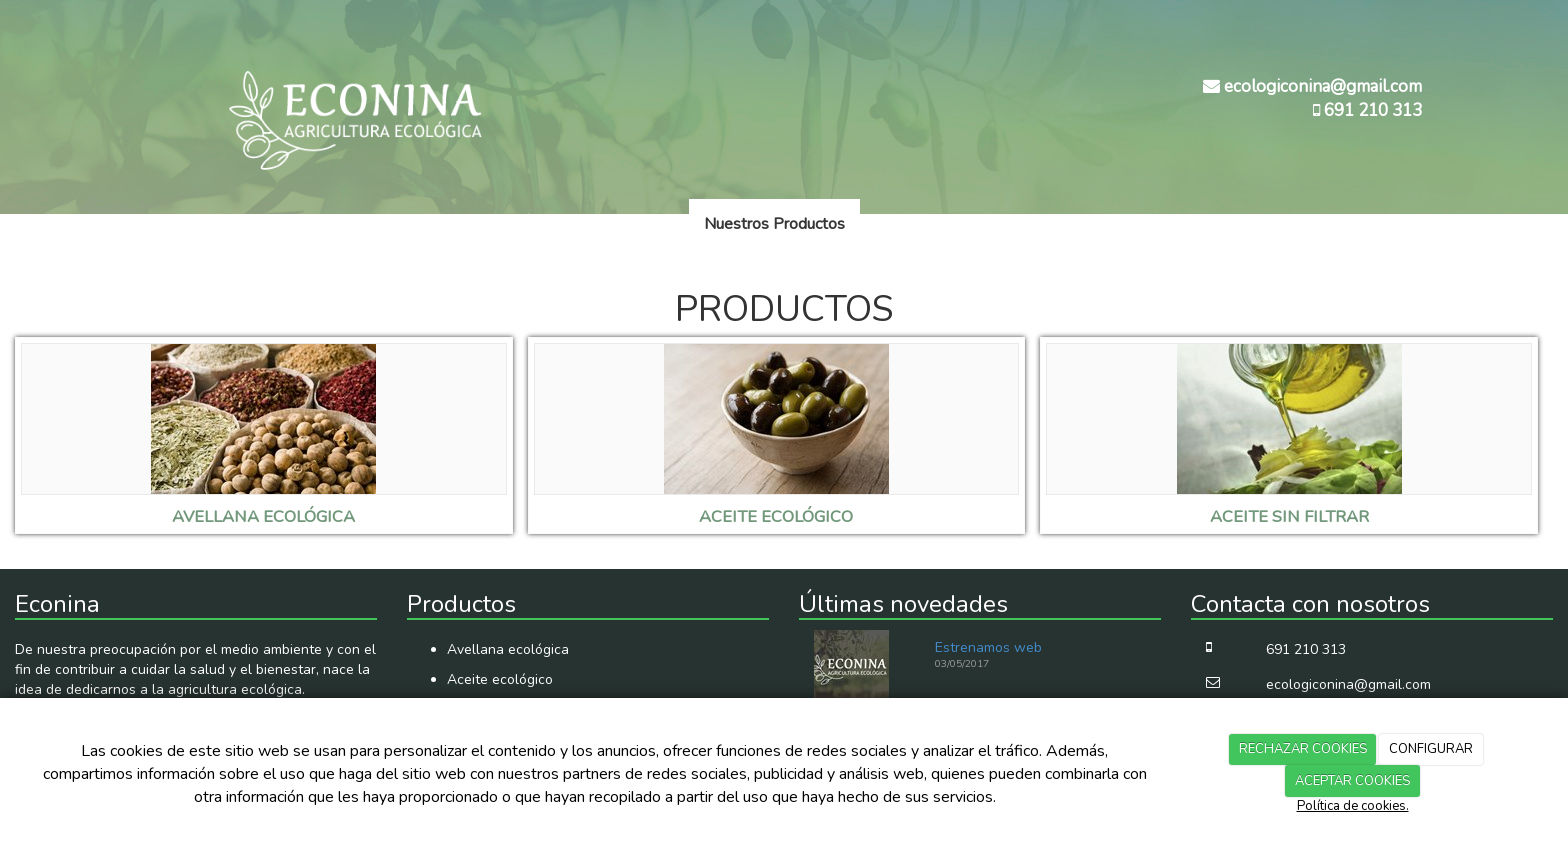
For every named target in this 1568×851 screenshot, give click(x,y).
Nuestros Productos (774, 224)
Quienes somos (620, 224)
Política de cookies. (1353, 806)
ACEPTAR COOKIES (1352, 781)
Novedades (915, 224)
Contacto (1017, 224)
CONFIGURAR (1431, 749)
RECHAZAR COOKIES (1303, 749)
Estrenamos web (988, 647)
